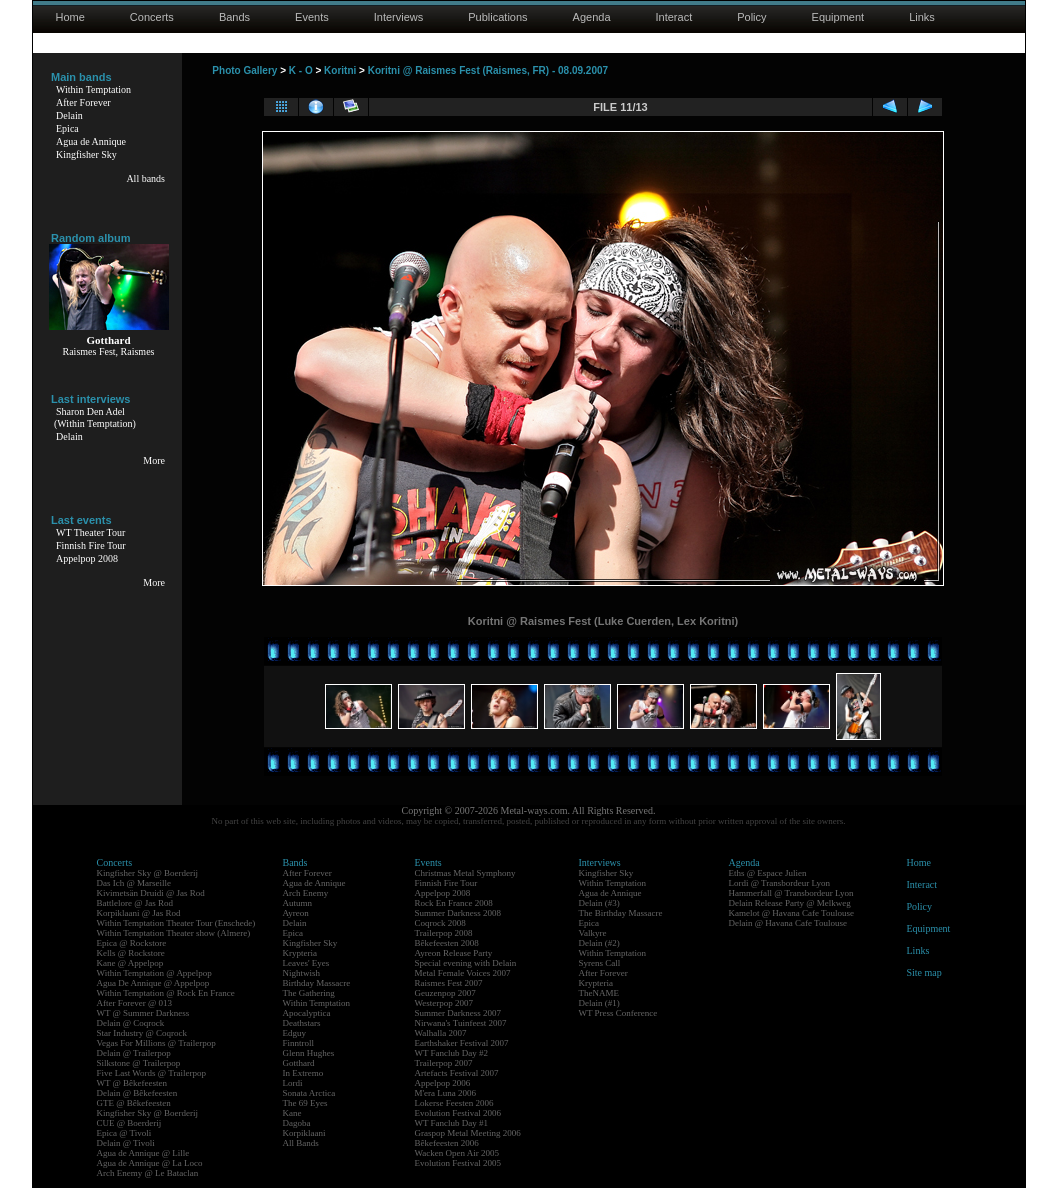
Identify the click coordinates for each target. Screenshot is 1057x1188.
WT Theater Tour (90, 532)
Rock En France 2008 (454, 903)
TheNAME (599, 993)
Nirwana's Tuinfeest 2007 (461, 1023)
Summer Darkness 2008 (458, 913)
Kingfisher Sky (86, 154)
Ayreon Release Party (454, 953)
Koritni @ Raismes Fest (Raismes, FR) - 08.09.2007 (488, 70)
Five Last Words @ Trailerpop (151, 1073)
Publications (497, 17)
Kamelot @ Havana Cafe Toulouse (791, 913)
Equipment (838, 17)
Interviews (399, 17)
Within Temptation (93, 89)
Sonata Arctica (309, 1093)
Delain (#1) (599, 1003)
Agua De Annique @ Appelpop (153, 983)
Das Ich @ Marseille (134, 883)
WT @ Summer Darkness (143, 1013)
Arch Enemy (306, 893)
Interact (674, 17)
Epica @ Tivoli (124, 1133)
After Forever (83, 102)
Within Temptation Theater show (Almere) (174, 933)
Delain (69, 115)
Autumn (298, 903)
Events (312, 17)
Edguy (295, 1033)
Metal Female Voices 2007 (463, 973)
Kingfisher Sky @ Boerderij (148, 873)
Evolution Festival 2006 (458, 1113)
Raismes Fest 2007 (449, 983)
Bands (234, 17)
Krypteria (300, 953)
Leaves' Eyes (306, 963)
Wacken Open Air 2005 (457, 1153)
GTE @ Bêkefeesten (134, 1103)
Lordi (293, 1083)
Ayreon (296, 913)
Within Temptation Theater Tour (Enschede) (176, 923)
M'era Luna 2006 (446, 1093)
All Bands (301, 1143)
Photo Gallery (244, 70)
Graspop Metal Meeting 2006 (468, 1133)
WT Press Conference (618, 1013)
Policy (751, 17)
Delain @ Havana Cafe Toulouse (788, 923)
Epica (67, 128)
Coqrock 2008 (440, 923)
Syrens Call (600, 963)
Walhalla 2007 (441, 1033)
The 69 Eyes (305, 1103)
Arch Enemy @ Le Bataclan (148, 1173)
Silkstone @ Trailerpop (139, 1063)
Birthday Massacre (317, 983)
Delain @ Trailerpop (134, 1053)
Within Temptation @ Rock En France (166, 993)
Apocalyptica (307, 1013)
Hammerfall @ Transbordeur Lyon (791, 893)
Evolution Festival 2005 (458, 1163)
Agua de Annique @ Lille (143, 1153)
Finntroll (299, 1043)
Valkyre (593, 933)
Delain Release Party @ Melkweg (790, 903)
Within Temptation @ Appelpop (154, 973)
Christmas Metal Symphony (465, 873)
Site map (924, 972)
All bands (145, 178)
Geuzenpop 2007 (445, 993)
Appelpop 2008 (87, 558)
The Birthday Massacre (621, 913)
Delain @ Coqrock (131, 1023)
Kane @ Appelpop (130, 963)
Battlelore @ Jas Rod (135, 903)
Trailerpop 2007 (444, 1063)
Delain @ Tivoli (126, 1143)
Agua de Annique (91, 141)
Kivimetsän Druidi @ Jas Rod (151, 893)
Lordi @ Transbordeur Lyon (780, 883)
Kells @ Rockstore (131, 953)
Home (70, 17)
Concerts (152, 17)
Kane (292, 1113)
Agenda (592, 17)
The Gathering (309, 993)
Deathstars (302, 1023)
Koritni (340, 70)
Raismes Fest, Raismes (109, 351)
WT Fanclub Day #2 (452, 1053)
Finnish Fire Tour (91, 545)
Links (922, 17)
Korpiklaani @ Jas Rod (139, 913)
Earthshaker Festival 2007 (462, 1043)
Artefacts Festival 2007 (457, 1073)
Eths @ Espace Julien (768, 873)
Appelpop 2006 (443, 1083)
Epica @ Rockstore (132, 943)
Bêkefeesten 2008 (447, 943)
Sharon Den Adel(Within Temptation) (95, 417)
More (154, 460)
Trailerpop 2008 (444, 933)
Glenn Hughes (309, 1053)
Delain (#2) (599, 943)
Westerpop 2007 (444, 1003)
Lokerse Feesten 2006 (454, 1103)
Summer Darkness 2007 (458, 1013)
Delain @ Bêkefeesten (137, 1093)
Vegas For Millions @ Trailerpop (156, 1043)
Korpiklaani (304, 1133)
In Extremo (303, 1073)
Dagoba (297, 1123)
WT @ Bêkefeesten (132, 1083)
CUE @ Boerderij (129, 1123)
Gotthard (299, 1063)
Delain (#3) (599, 903)
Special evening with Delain (466, 963)
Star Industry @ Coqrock (142, 1033)
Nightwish (302, 973)
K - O (301, 70)
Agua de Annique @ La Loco (150, 1163)
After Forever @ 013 (135, 1003)
